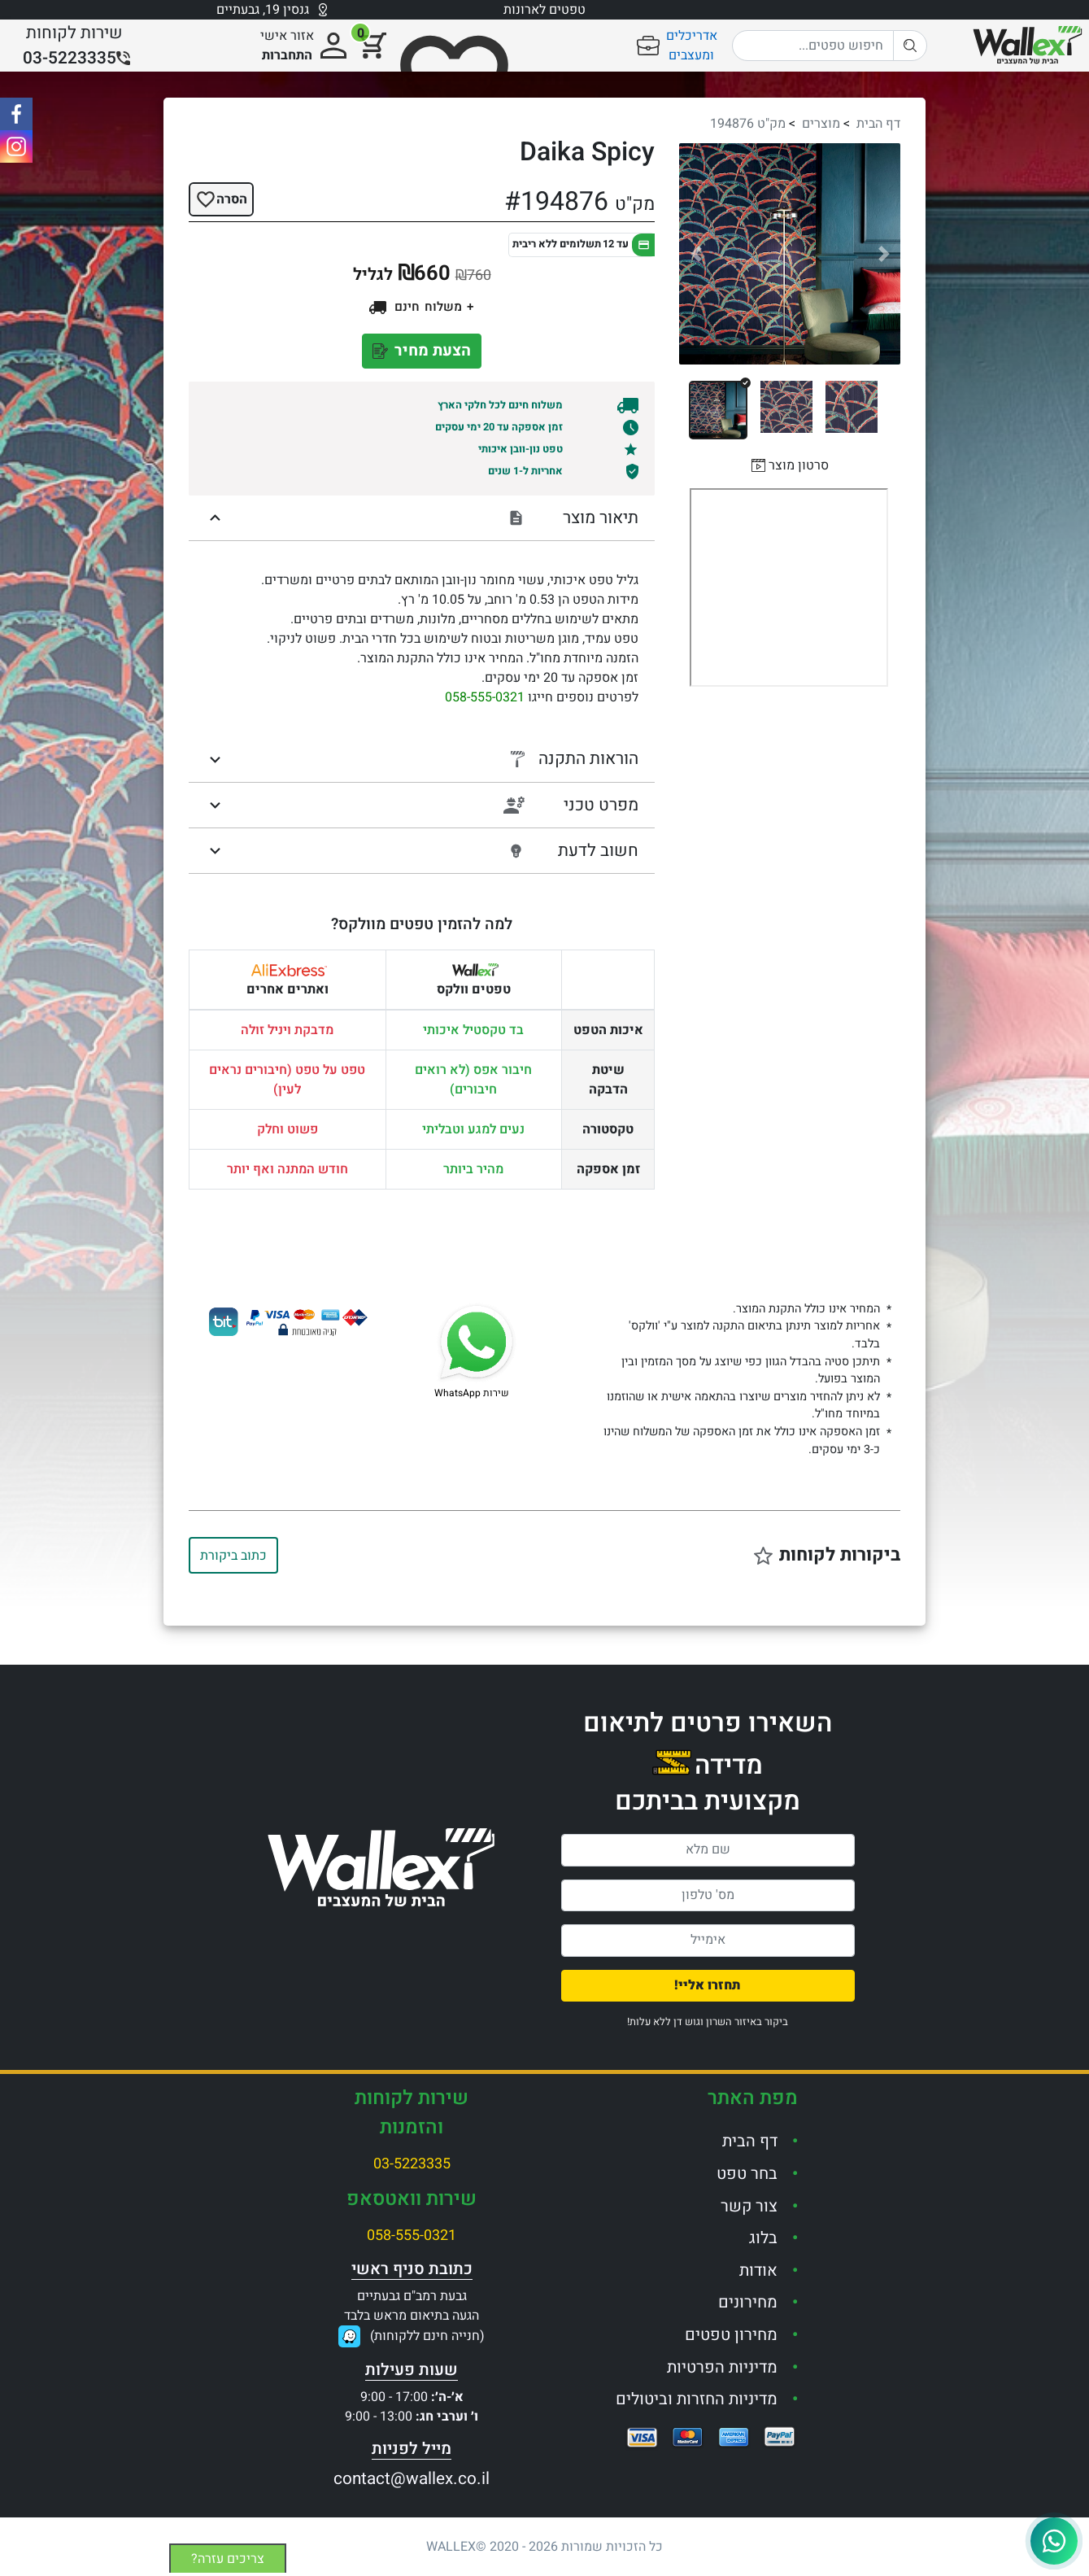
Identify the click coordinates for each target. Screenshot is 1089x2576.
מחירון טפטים (731, 2335)
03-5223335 (412, 2164)
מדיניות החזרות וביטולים (697, 2399)
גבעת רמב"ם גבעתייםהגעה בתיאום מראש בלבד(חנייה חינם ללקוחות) (414, 2316)
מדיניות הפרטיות (722, 2367)
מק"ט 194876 (748, 123)
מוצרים (821, 123)
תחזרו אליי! (707, 1985)
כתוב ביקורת (233, 1555)
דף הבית (878, 123)
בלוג (763, 2238)
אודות (758, 2270)
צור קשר (749, 2206)
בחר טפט (747, 2173)
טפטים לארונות (544, 10)
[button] (695, 254)
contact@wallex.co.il (411, 2478)
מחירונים (748, 2302)
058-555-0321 (485, 697)
